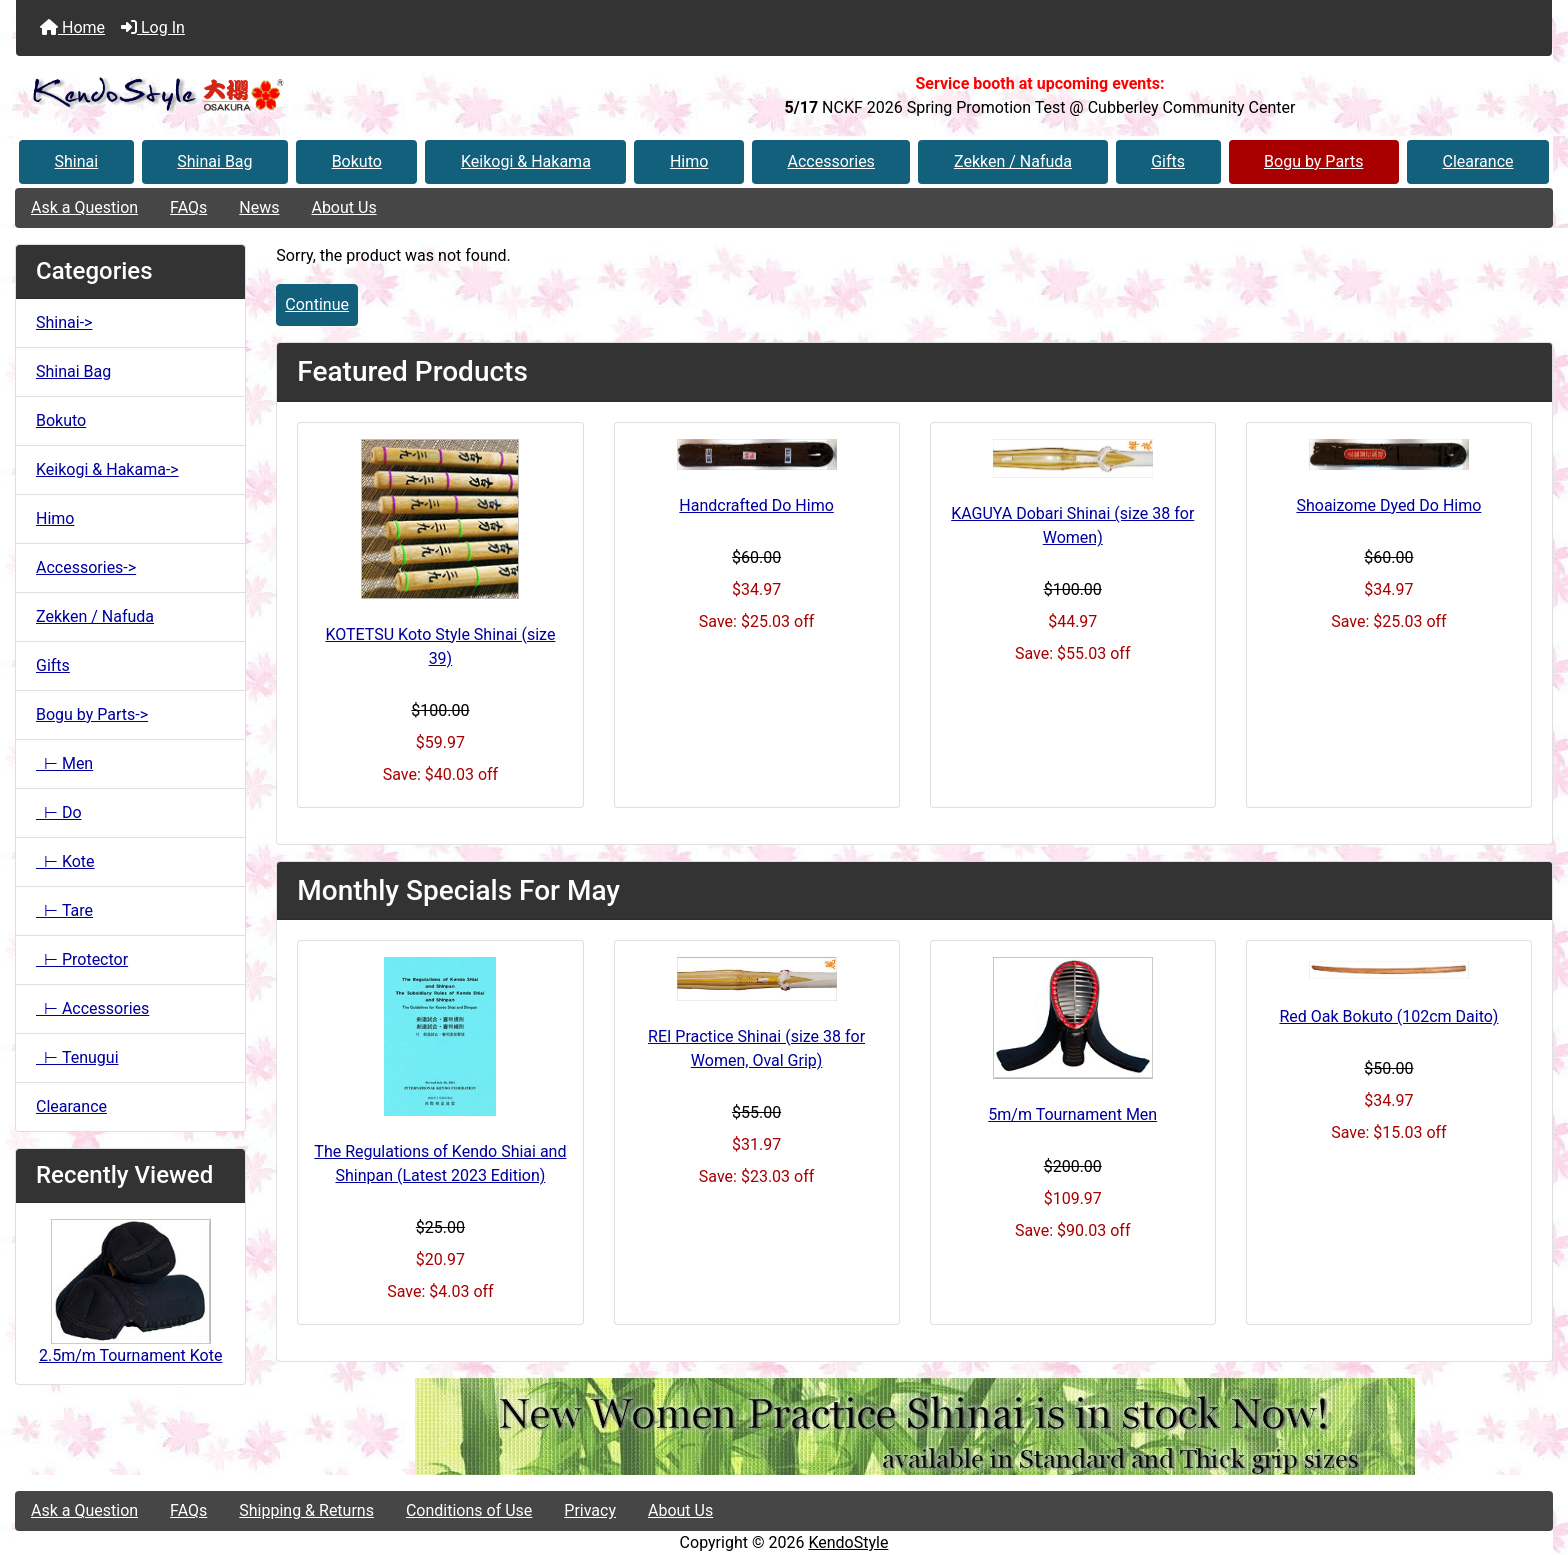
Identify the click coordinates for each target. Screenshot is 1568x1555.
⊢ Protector (82, 959)
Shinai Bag (214, 161)
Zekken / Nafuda (1013, 161)
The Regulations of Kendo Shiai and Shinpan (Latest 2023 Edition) (440, 1163)
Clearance (1477, 161)
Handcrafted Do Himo (756, 505)
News (259, 207)
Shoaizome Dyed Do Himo (1388, 505)
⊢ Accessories (92, 1008)
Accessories (831, 161)
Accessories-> (86, 567)
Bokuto (357, 161)
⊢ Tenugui (77, 1057)
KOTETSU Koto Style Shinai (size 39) (440, 646)
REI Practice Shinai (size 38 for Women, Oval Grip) (756, 1048)
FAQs (188, 207)
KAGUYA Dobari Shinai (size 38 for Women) (1072, 525)
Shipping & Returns (306, 1510)
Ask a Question (84, 207)
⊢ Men (64, 763)
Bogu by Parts (1313, 161)
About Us (343, 207)
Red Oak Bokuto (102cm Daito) (1388, 1016)
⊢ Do (59, 812)
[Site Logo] (272, 95)
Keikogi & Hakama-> (107, 469)
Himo (689, 161)
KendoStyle (848, 1542)
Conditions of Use (469, 1510)
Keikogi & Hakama (526, 161)
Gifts (1168, 161)
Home (72, 27)
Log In (153, 27)
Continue (317, 304)
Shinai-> (64, 322)
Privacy (590, 1510)
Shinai (77, 161)
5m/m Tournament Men (1072, 1114)
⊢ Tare (64, 910)
